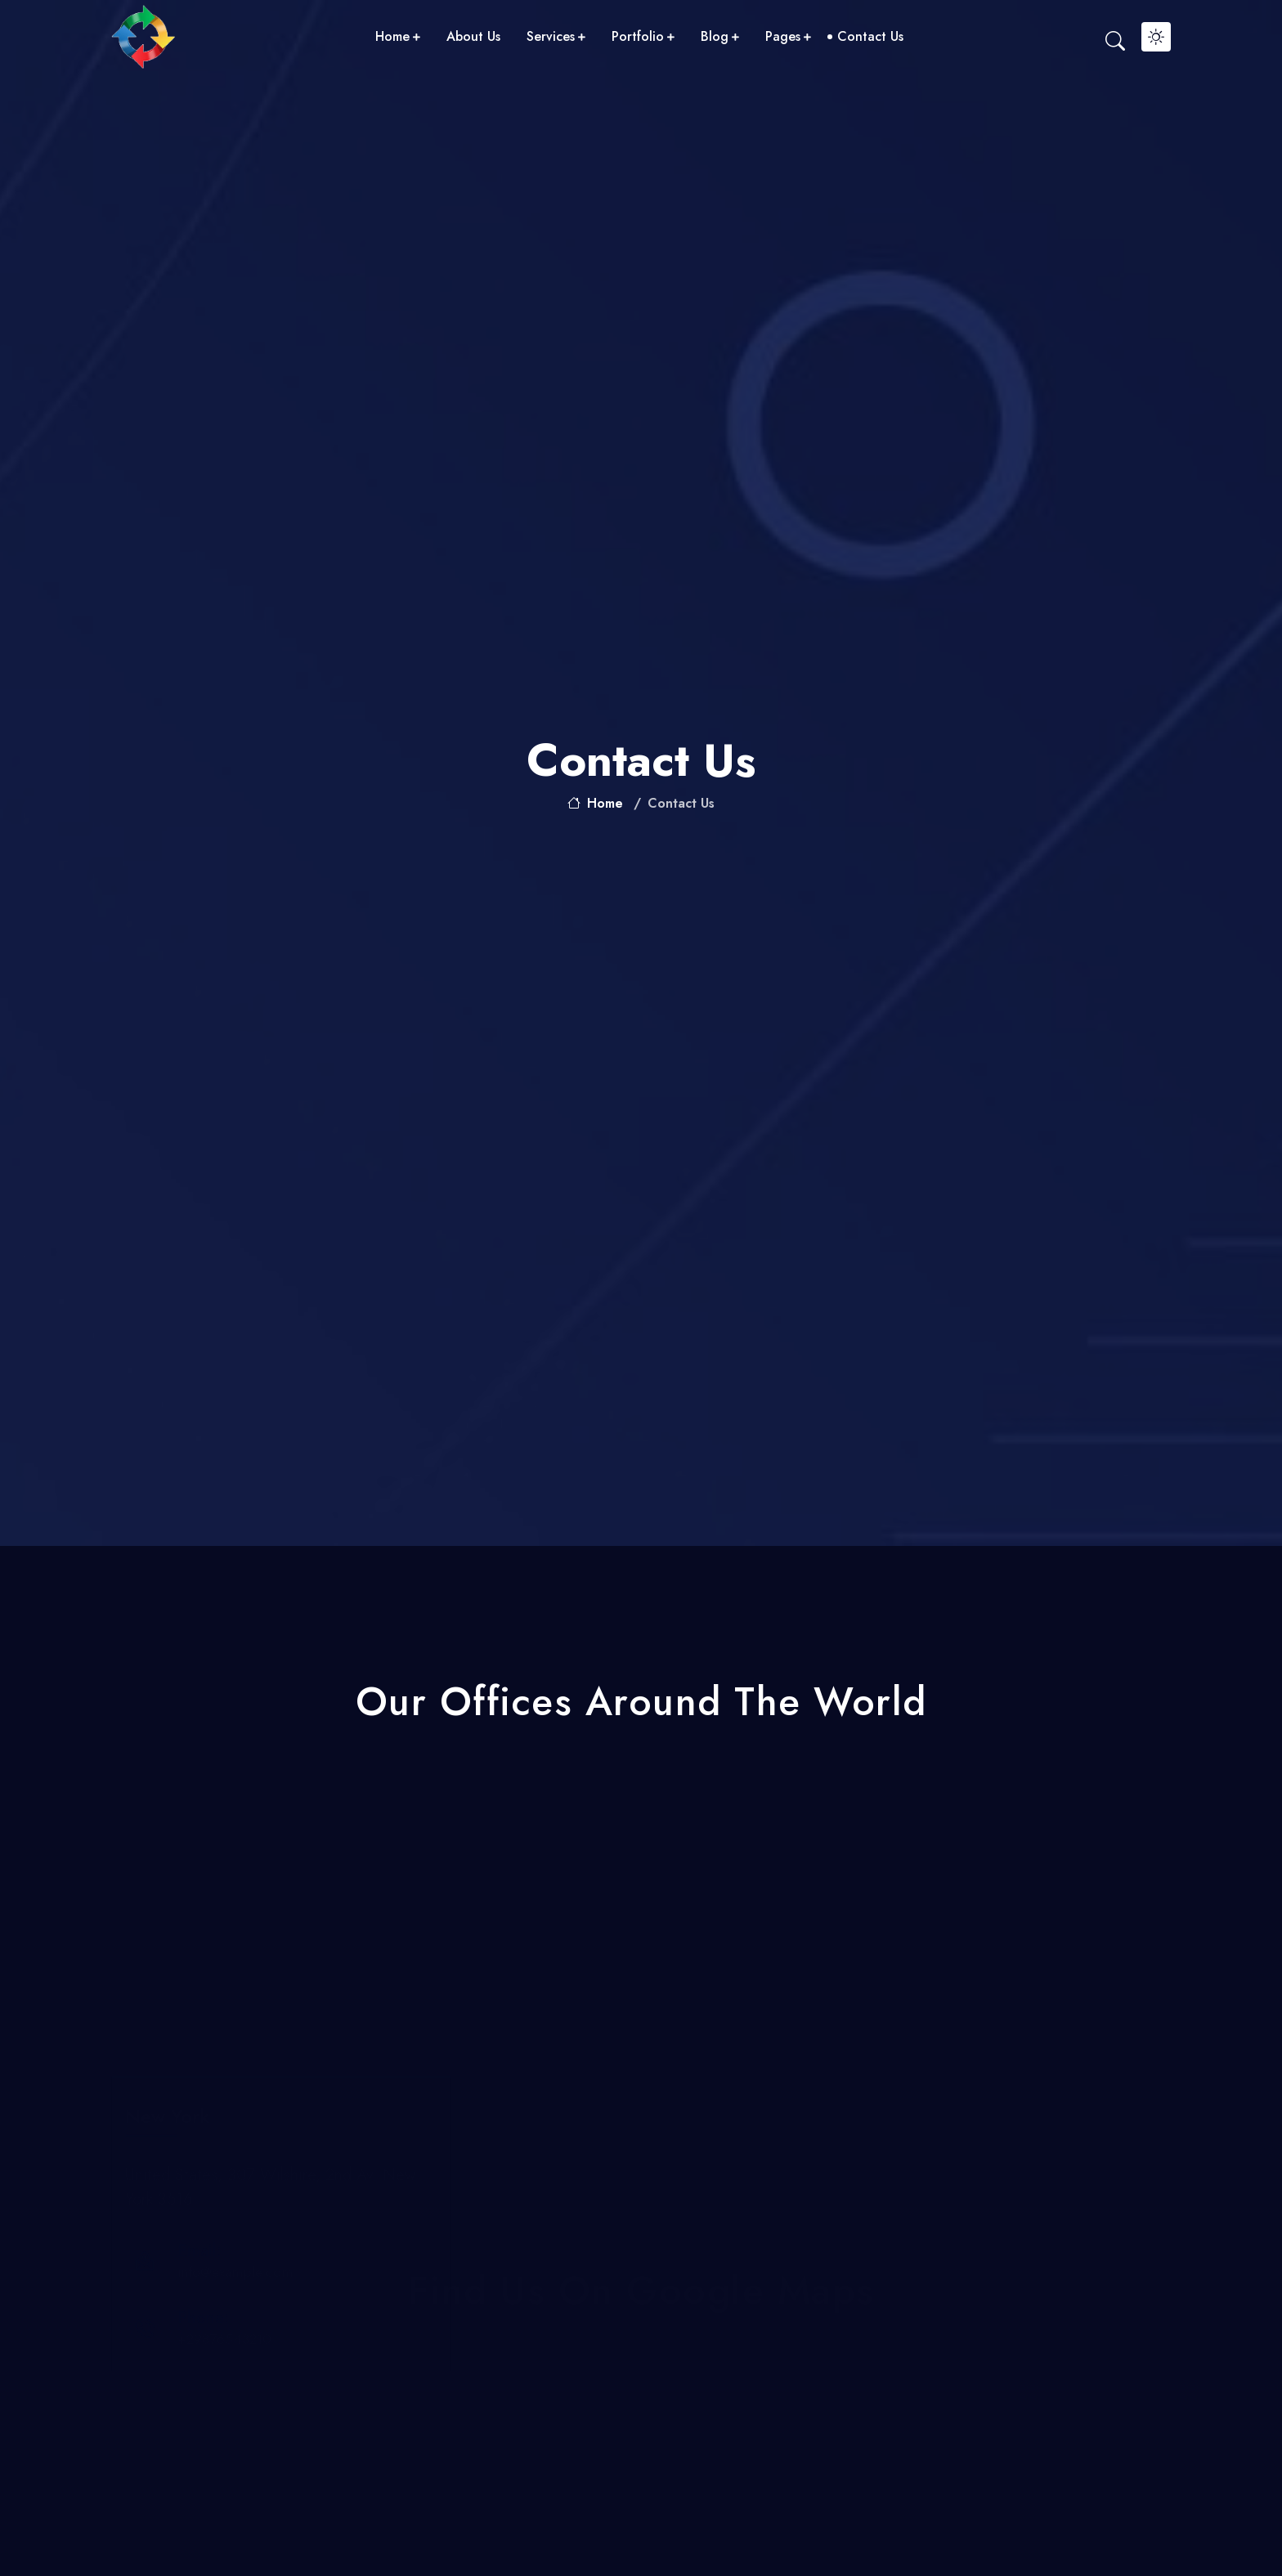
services (556, 36)
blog (720, 36)
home (397, 36)
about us (473, 36)
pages (788, 36)
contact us (870, 36)
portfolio (643, 36)
